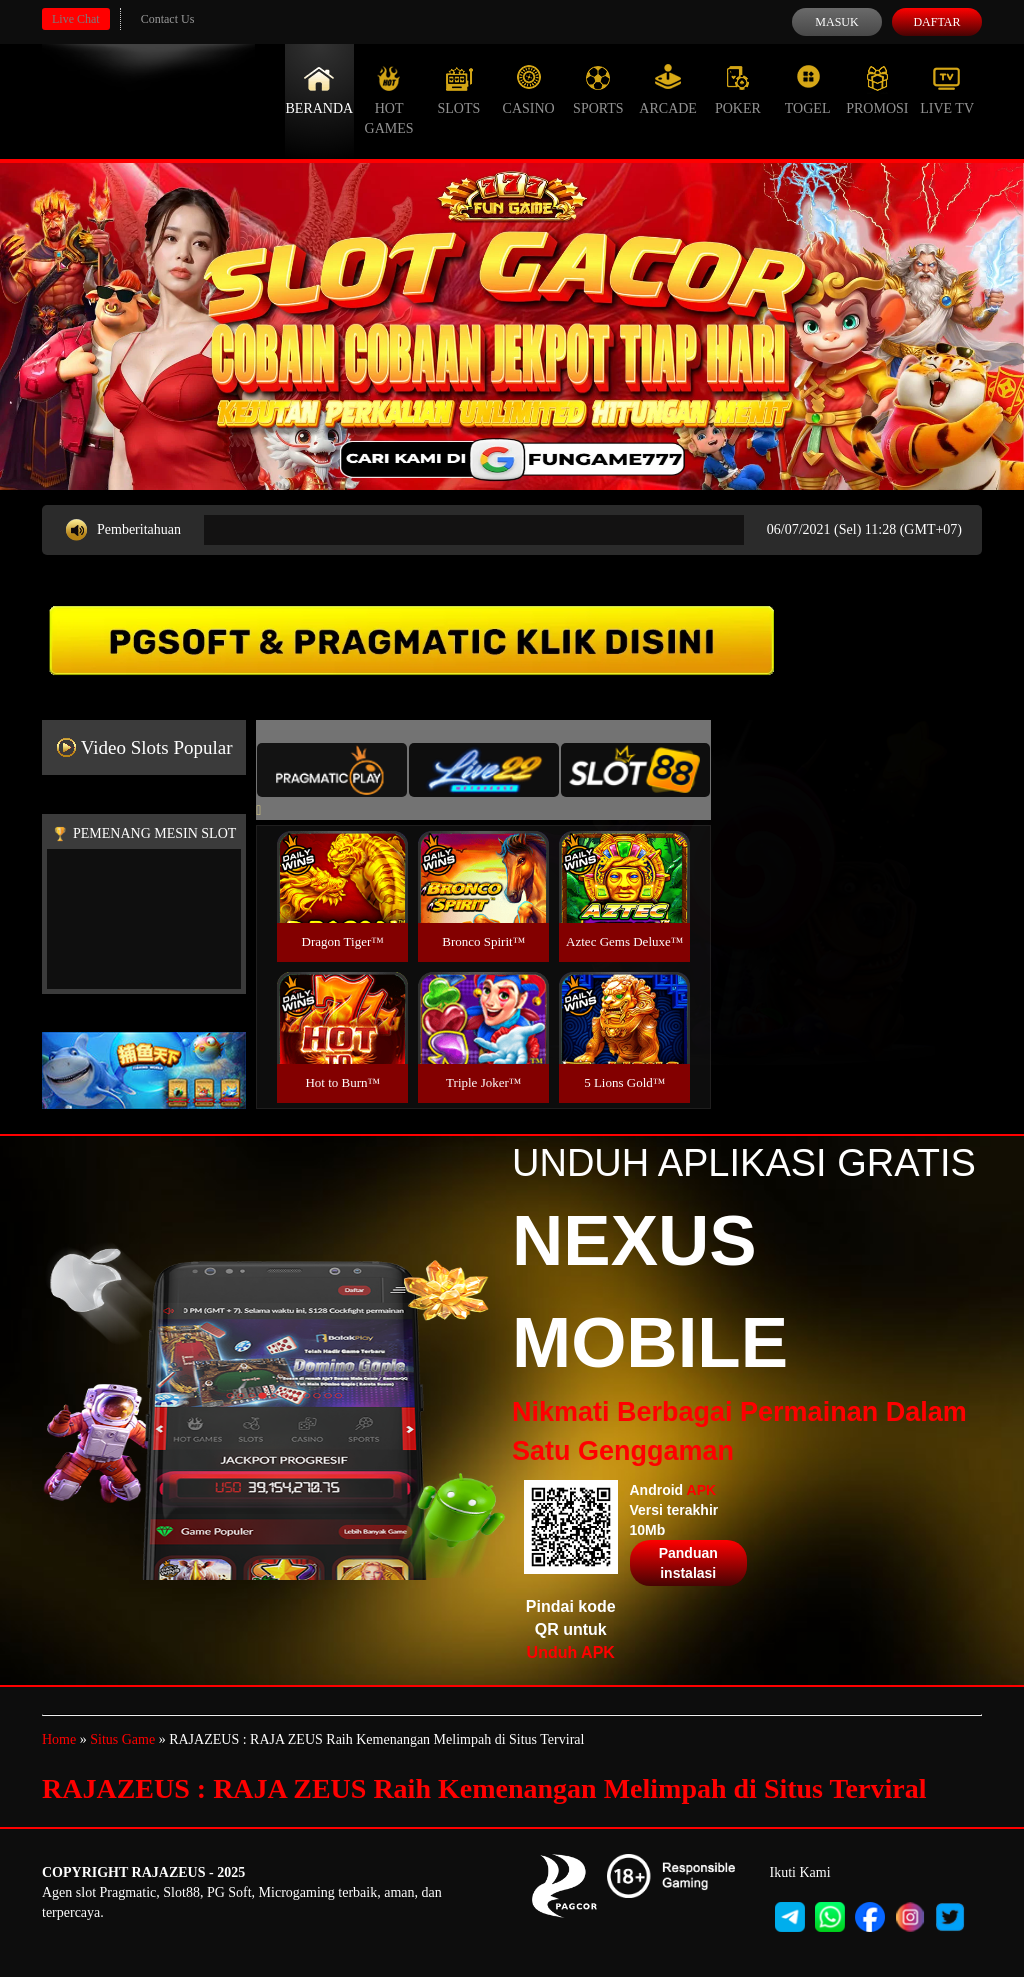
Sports (598, 90)
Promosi (877, 90)
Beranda (320, 90)
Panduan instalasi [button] (688, 1563)
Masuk (836, 22)
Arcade (668, 90)
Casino (529, 90)
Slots (458, 90)
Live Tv (947, 90)
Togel (808, 90)
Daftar (936, 22)
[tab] (332, 770)
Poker (738, 90)
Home (59, 1739)
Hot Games (389, 100)
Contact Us (168, 19)
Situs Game (122, 1739)
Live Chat (76, 19)
